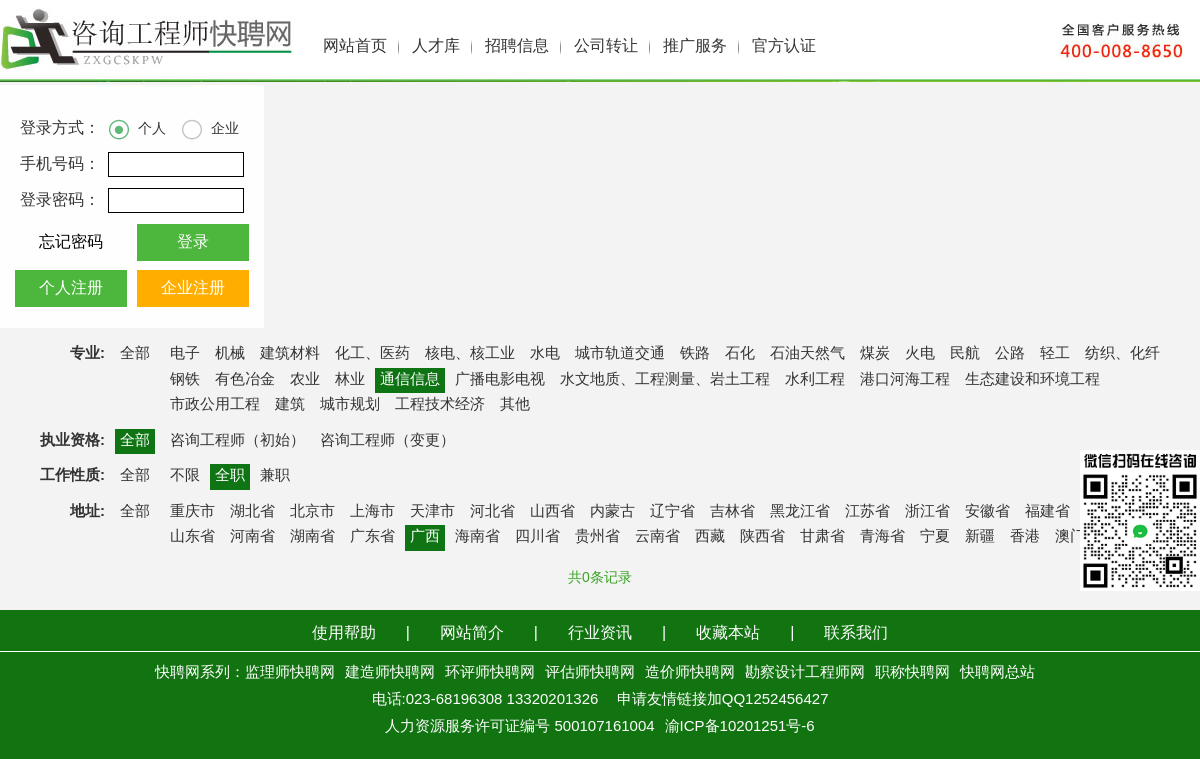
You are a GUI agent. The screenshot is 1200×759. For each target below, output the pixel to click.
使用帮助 (344, 633)
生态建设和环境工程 (1032, 380)
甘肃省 (822, 537)
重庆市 (192, 512)
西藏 (710, 537)
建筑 (290, 405)
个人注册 (71, 288)
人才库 (436, 46)
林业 (350, 380)
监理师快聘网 (290, 673)
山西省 (552, 512)
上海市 (372, 512)
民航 (965, 354)
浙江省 (927, 512)
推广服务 (695, 46)
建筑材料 (290, 354)
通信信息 (410, 380)
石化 (740, 354)
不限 (185, 476)
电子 (185, 354)
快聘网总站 (997, 673)
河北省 (492, 512)
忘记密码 (71, 242)
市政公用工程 (215, 405)
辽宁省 (672, 512)
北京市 (312, 512)
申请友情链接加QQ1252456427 (723, 700)
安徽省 (987, 512)
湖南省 (312, 537)
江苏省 (867, 512)
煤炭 (875, 354)
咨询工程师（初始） (237, 441)
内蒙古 (612, 512)
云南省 (657, 537)
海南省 (477, 537)
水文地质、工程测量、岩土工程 (665, 380)
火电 (920, 354)
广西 (425, 537)
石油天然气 (807, 354)
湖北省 (252, 512)
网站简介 (472, 633)
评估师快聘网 (590, 673)
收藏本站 (728, 633)
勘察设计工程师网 (805, 673)
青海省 (882, 537)
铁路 (695, 354)
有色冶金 (245, 380)
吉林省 (732, 512)
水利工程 (815, 380)
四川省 (537, 537)
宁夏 (935, 537)
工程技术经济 (440, 405)
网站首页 (355, 46)
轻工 (1055, 354)
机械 (230, 354)
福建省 (1047, 512)
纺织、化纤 (1122, 354)
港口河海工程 (905, 380)
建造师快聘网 (390, 673)
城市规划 (350, 405)
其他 (515, 405)
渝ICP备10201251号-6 (740, 727)
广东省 (372, 537)
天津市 (432, 512)
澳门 (1070, 537)
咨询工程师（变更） (387, 441)
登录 (193, 242)
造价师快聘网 (690, 673)
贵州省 (597, 537)
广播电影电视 (500, 380)
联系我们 (856, 633)
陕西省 (762, 537)
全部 (135, 354)
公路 (1010, 354)
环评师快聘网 (490, 673)
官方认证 (784, 46)
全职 (230, 476)
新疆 (980, 537)
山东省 (192, 537)
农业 (305, 380)
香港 (1025, 537)
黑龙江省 (800, 512)
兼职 (275, 476)
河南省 (252, 537)
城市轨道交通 (620, 354)
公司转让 (606, 46)
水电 (545, 354)
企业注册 (193, 288)
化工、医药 (372, 354)
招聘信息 (517, 46)
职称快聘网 (912, 673)
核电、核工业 (470, 354)
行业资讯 (600, 633)
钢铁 (185, 380)
